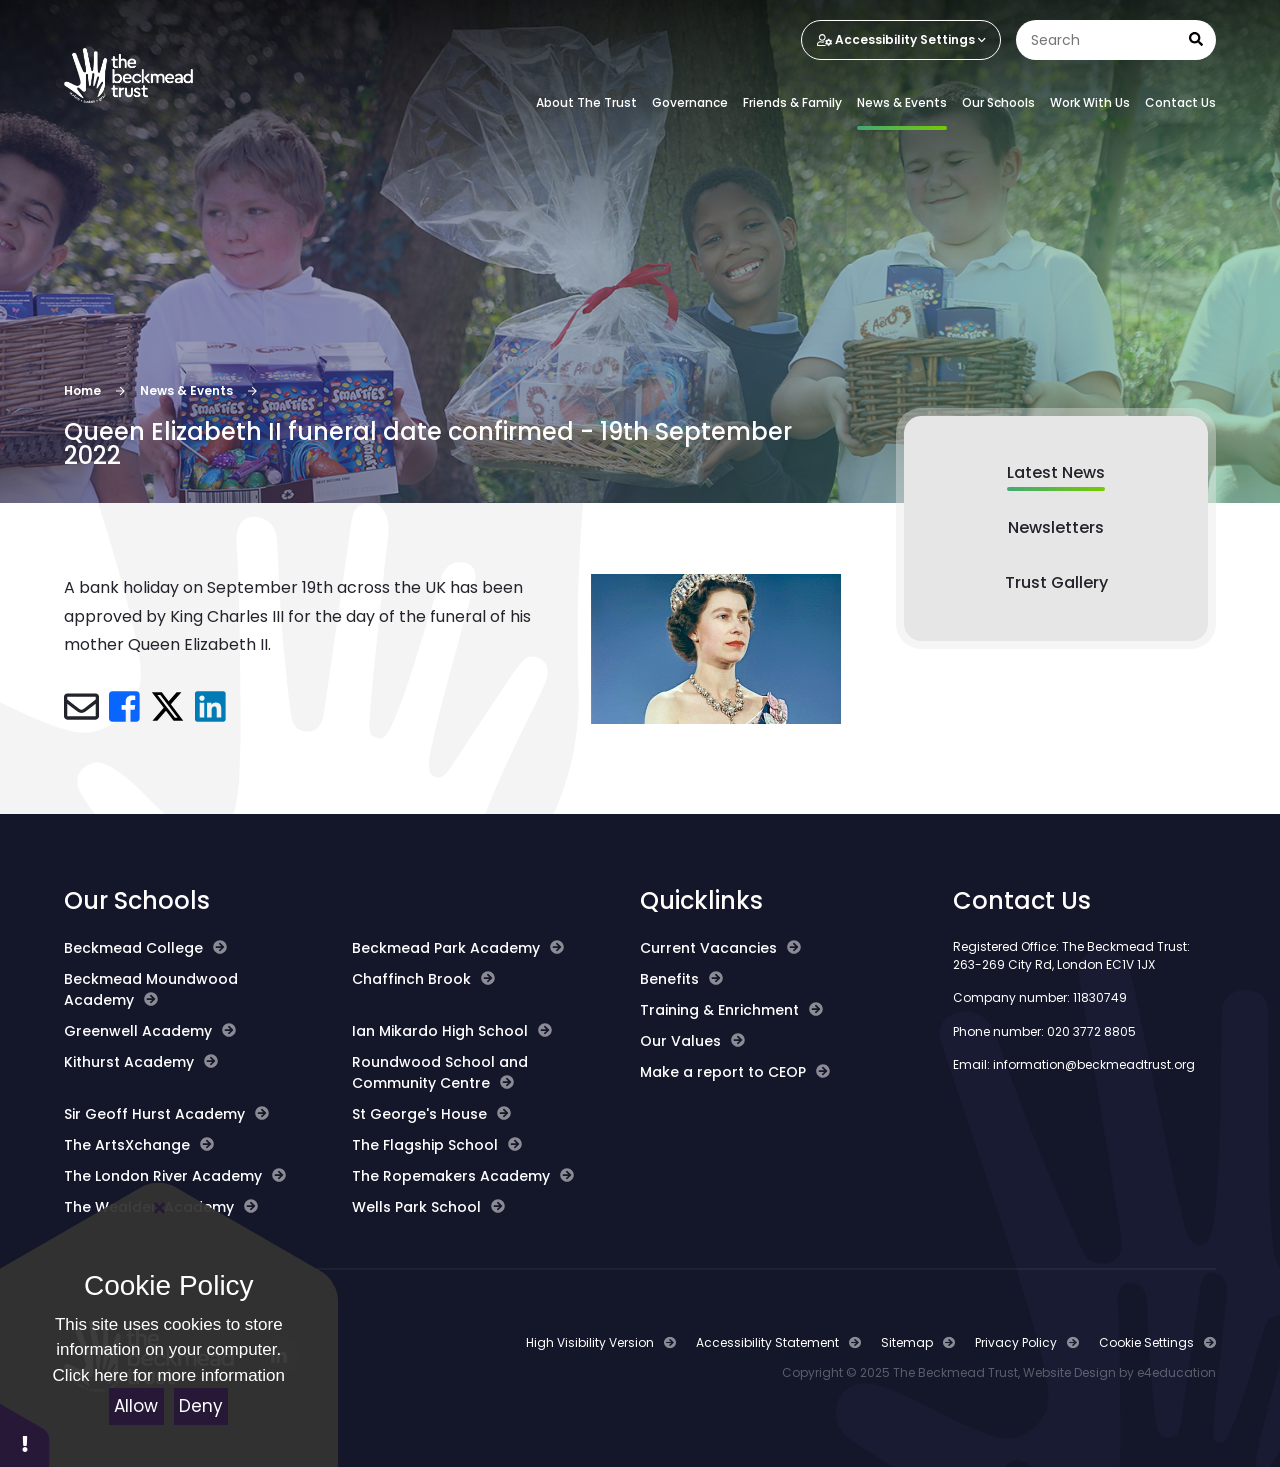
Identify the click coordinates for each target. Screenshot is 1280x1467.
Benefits (681, 979)
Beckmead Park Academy (458, 948)
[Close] (160, 1208)
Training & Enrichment (731, 1010)
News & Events (186, 390)
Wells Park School (428, 1207)
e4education (1176, 1372)
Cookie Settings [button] (1146, 1342)
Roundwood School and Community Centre (440, 1072)
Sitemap (907, 1342)
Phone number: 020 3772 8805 (1044, 1031)
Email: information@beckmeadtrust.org (1074, 1064)
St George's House (431, 1114)
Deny (201, 1406)
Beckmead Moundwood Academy (151, 989)
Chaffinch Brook (423, 979)
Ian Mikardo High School (452, 1031)
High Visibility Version (590, 1342)
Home (82, 390)
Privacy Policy (1016, 1342)
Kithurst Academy (141, 1062)
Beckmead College (145, 948)
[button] (25, 1434)
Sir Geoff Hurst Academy (166, 1114)
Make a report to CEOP (735, 1072)
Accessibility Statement (767, 1342)
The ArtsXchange (139, 1145)
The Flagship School (437, 1145)
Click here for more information (169, 1375)
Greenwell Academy (150, 1031)
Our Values (692, 1041)
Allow (136, 1406)
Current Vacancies (720, 948)
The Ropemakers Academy (463, 1176)
